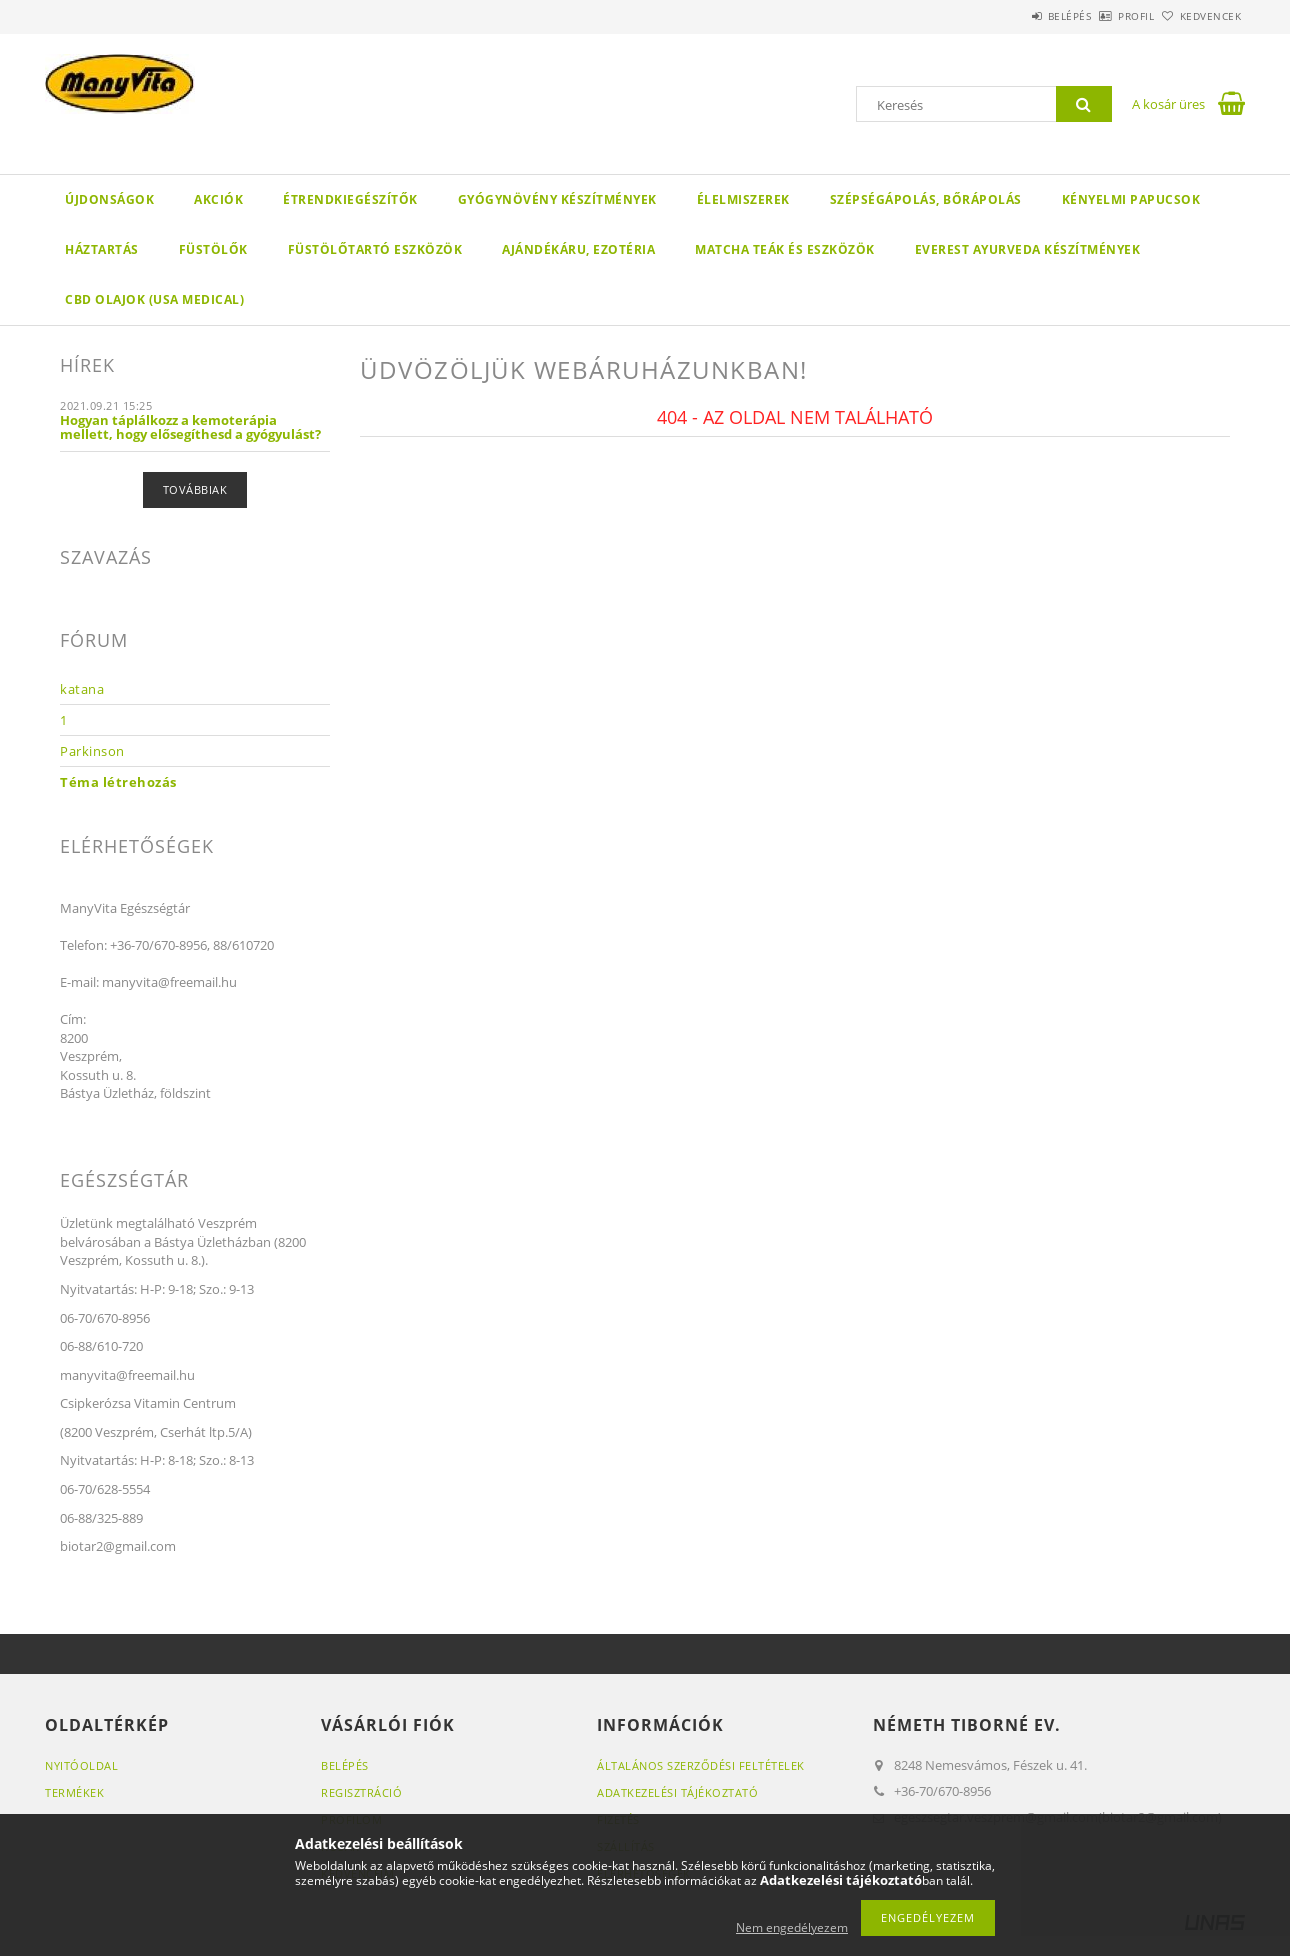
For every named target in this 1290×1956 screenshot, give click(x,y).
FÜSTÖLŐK (213, 249)
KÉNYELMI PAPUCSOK (1131, 199)
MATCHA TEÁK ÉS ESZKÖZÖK (785, 249)
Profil (1103, 16)
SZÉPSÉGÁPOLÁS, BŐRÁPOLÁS (926, 199)
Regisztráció (361, 1792)
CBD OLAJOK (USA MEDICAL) (154, 299)
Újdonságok (109, 199)
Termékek (74, 1792)
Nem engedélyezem (792, 1927)
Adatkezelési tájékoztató (677, 1792)
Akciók (218, 199)
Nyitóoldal (81, 1765)
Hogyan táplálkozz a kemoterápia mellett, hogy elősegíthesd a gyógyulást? (190, 427)
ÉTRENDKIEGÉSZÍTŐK (350, 199)
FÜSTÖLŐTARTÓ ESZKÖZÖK (375, 249)
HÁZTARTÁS (102, 249)
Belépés (1014, 16)
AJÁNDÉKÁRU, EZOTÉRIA (578, 249)
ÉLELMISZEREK (743, 199)
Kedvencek (1200, 16)
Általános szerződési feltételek (701, 1765)
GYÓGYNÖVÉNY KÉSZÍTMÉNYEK (557, 199)
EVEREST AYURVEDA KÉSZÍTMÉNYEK (1028, 249)
